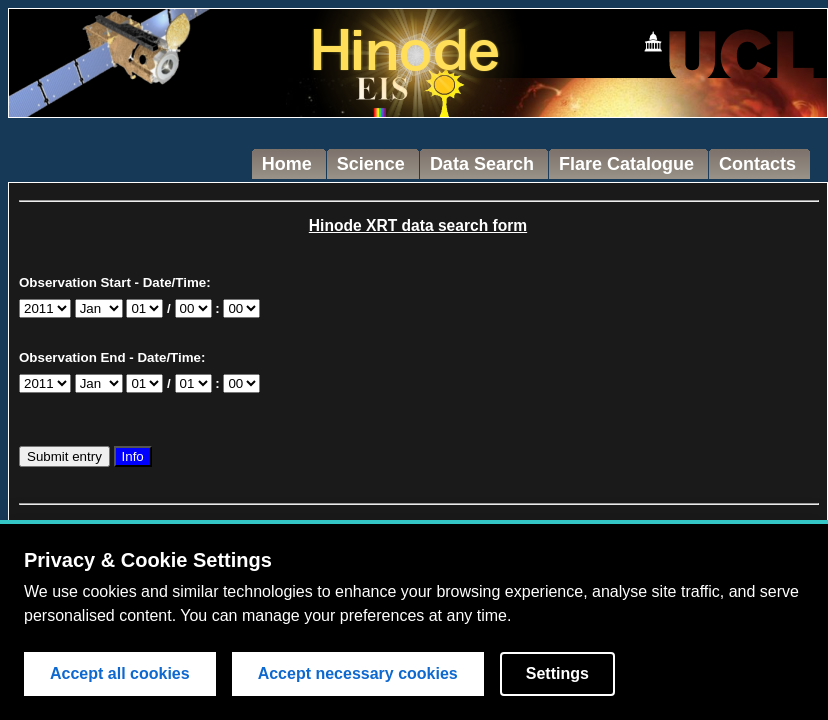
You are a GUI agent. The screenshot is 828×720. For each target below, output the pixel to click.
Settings (557, 673)
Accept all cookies (120, 673)
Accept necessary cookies (358, 673)
